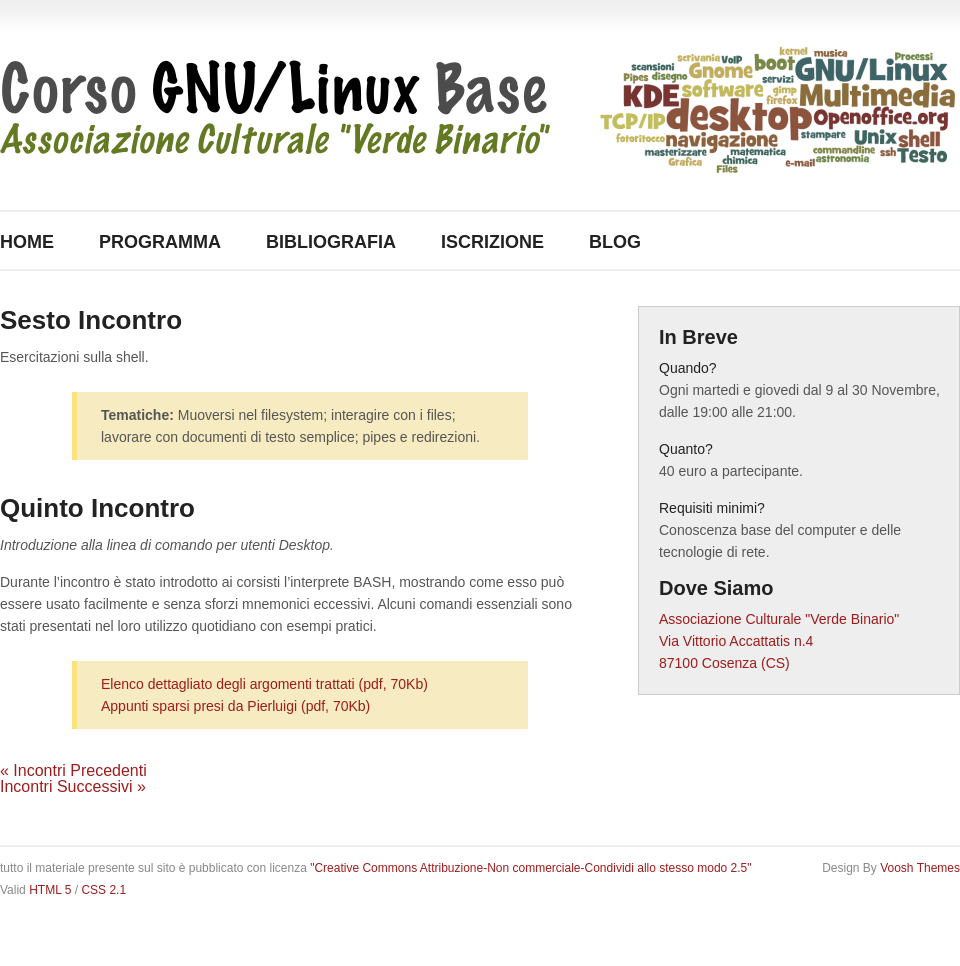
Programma (160, 242)
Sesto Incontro (91, 320)
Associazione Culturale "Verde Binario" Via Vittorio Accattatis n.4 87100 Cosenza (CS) (779, 641)
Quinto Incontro (97, 508)
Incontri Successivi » (73, 786)
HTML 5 (50, 890)
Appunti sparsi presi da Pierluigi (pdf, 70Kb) (235, 706)
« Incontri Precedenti (73, 770)
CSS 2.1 (103, 890)
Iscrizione (492, 242)
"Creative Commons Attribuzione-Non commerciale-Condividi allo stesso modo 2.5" (530, 868)
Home (27, 242)
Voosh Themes (920, 868)
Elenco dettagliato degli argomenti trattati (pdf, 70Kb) (264, 684)
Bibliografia (331, 242)
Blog (615, 242)
